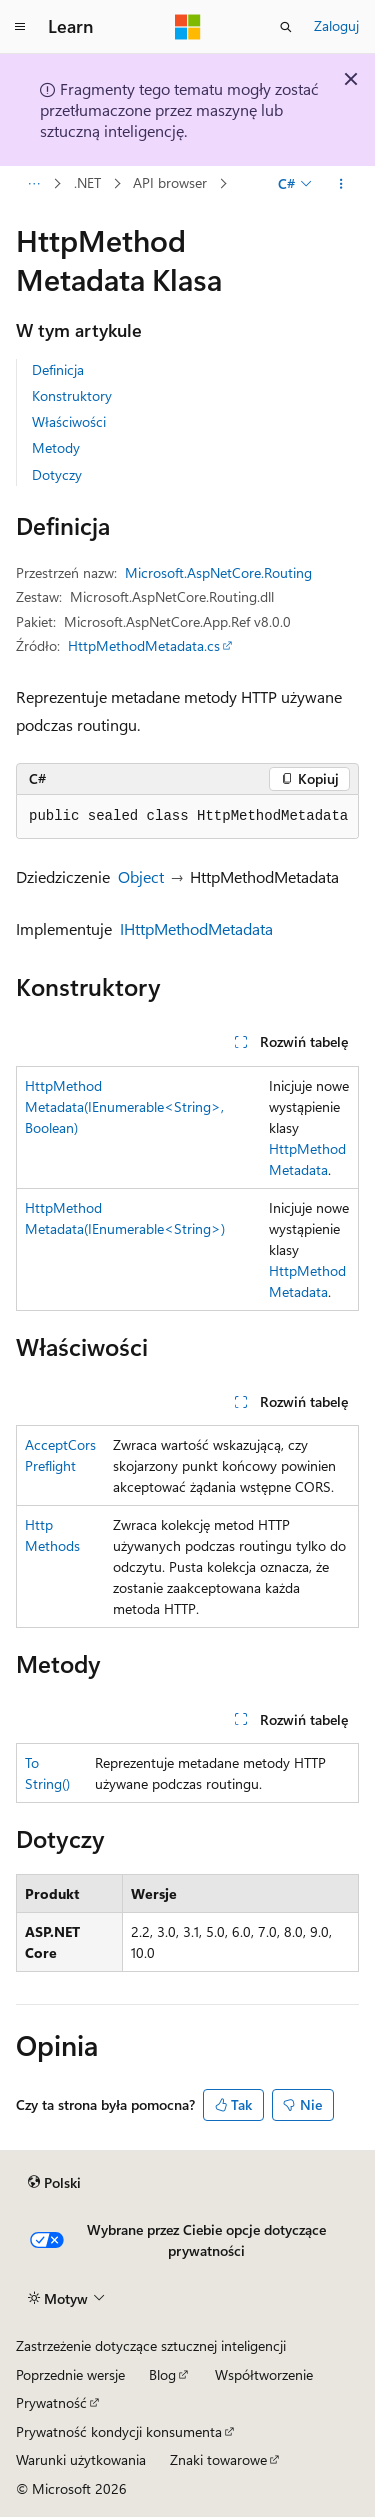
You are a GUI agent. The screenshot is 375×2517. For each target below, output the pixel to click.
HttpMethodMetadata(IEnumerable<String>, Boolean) (124, 1106)
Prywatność (51, 2402)
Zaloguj (336, 25)
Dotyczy (57, 474)
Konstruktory (72, 395)
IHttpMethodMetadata (196, 928)
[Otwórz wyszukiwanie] (286, 27)
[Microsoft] (188, 27)
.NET (87, 183)
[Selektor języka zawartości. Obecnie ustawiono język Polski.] (54, 2183)
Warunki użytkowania (81, 2459)
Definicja (58, 369)
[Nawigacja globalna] (20, 27)
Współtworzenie (264, 2374)
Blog (162, 2374)
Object (141, 876)
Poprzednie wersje (70, 2374)
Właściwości (69, 421)
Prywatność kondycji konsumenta (119, 2431)
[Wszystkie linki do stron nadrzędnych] (33, 184)
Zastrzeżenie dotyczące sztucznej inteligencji (151, 2345)
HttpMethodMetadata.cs (144, 645)
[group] (187, 817)
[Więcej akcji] (341, 184)
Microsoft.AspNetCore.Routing (218, 572)
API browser (170, 183)
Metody (56, 447)
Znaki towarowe (218, 2459)
